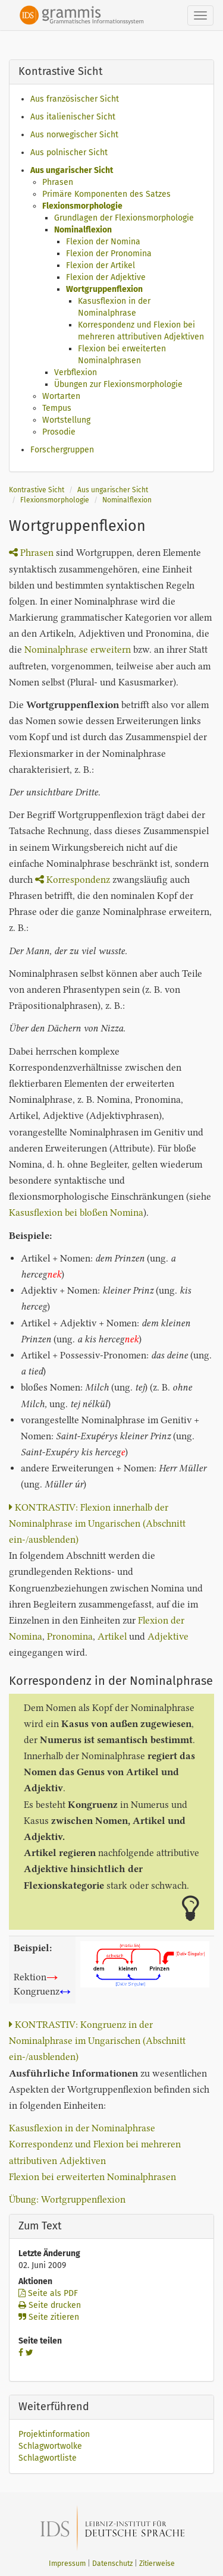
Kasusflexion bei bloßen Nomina (76, 1212)
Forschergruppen (62, 450)
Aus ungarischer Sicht (71, 170)
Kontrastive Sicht (36, 490)
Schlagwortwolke (50, 2446)
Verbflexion (75, 372)
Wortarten (61, 396)
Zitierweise (157, 2563)
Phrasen (57, 182)
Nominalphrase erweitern (77, 649)
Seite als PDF (48, 2293)
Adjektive (168, 1636)
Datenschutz (112, 2563)
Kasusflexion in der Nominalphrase (82, 2128)
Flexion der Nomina (103, 242)
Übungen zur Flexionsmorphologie (118, 384)
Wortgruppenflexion (104, 289)
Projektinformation (54, 2434)
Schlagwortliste (47, 2458)
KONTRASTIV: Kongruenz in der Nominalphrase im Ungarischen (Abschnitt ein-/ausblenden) (97, 2040)
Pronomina (70, 1636)
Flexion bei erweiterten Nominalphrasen (92, 2176)
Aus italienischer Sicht (72, 117)
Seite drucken (49, 2305)
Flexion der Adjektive (106, 277)
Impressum (67, 2563)
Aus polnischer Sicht (69, 152)
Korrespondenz (72, 879)
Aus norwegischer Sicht (74, 135)
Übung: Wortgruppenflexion (67, 2199)
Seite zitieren (48, 2317)
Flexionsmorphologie (82, 206)
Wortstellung (66, 420)
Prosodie (59, 432)
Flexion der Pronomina (109, 254)
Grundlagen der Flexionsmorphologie (124, 218)
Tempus (56, 408)
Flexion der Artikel (100, 265)
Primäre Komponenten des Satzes (106, 194)
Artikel (112, 1636)
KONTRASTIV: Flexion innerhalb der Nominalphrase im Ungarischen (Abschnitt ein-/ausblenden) (97, 1523)
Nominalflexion (83, 230)
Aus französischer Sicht (74, 99)
